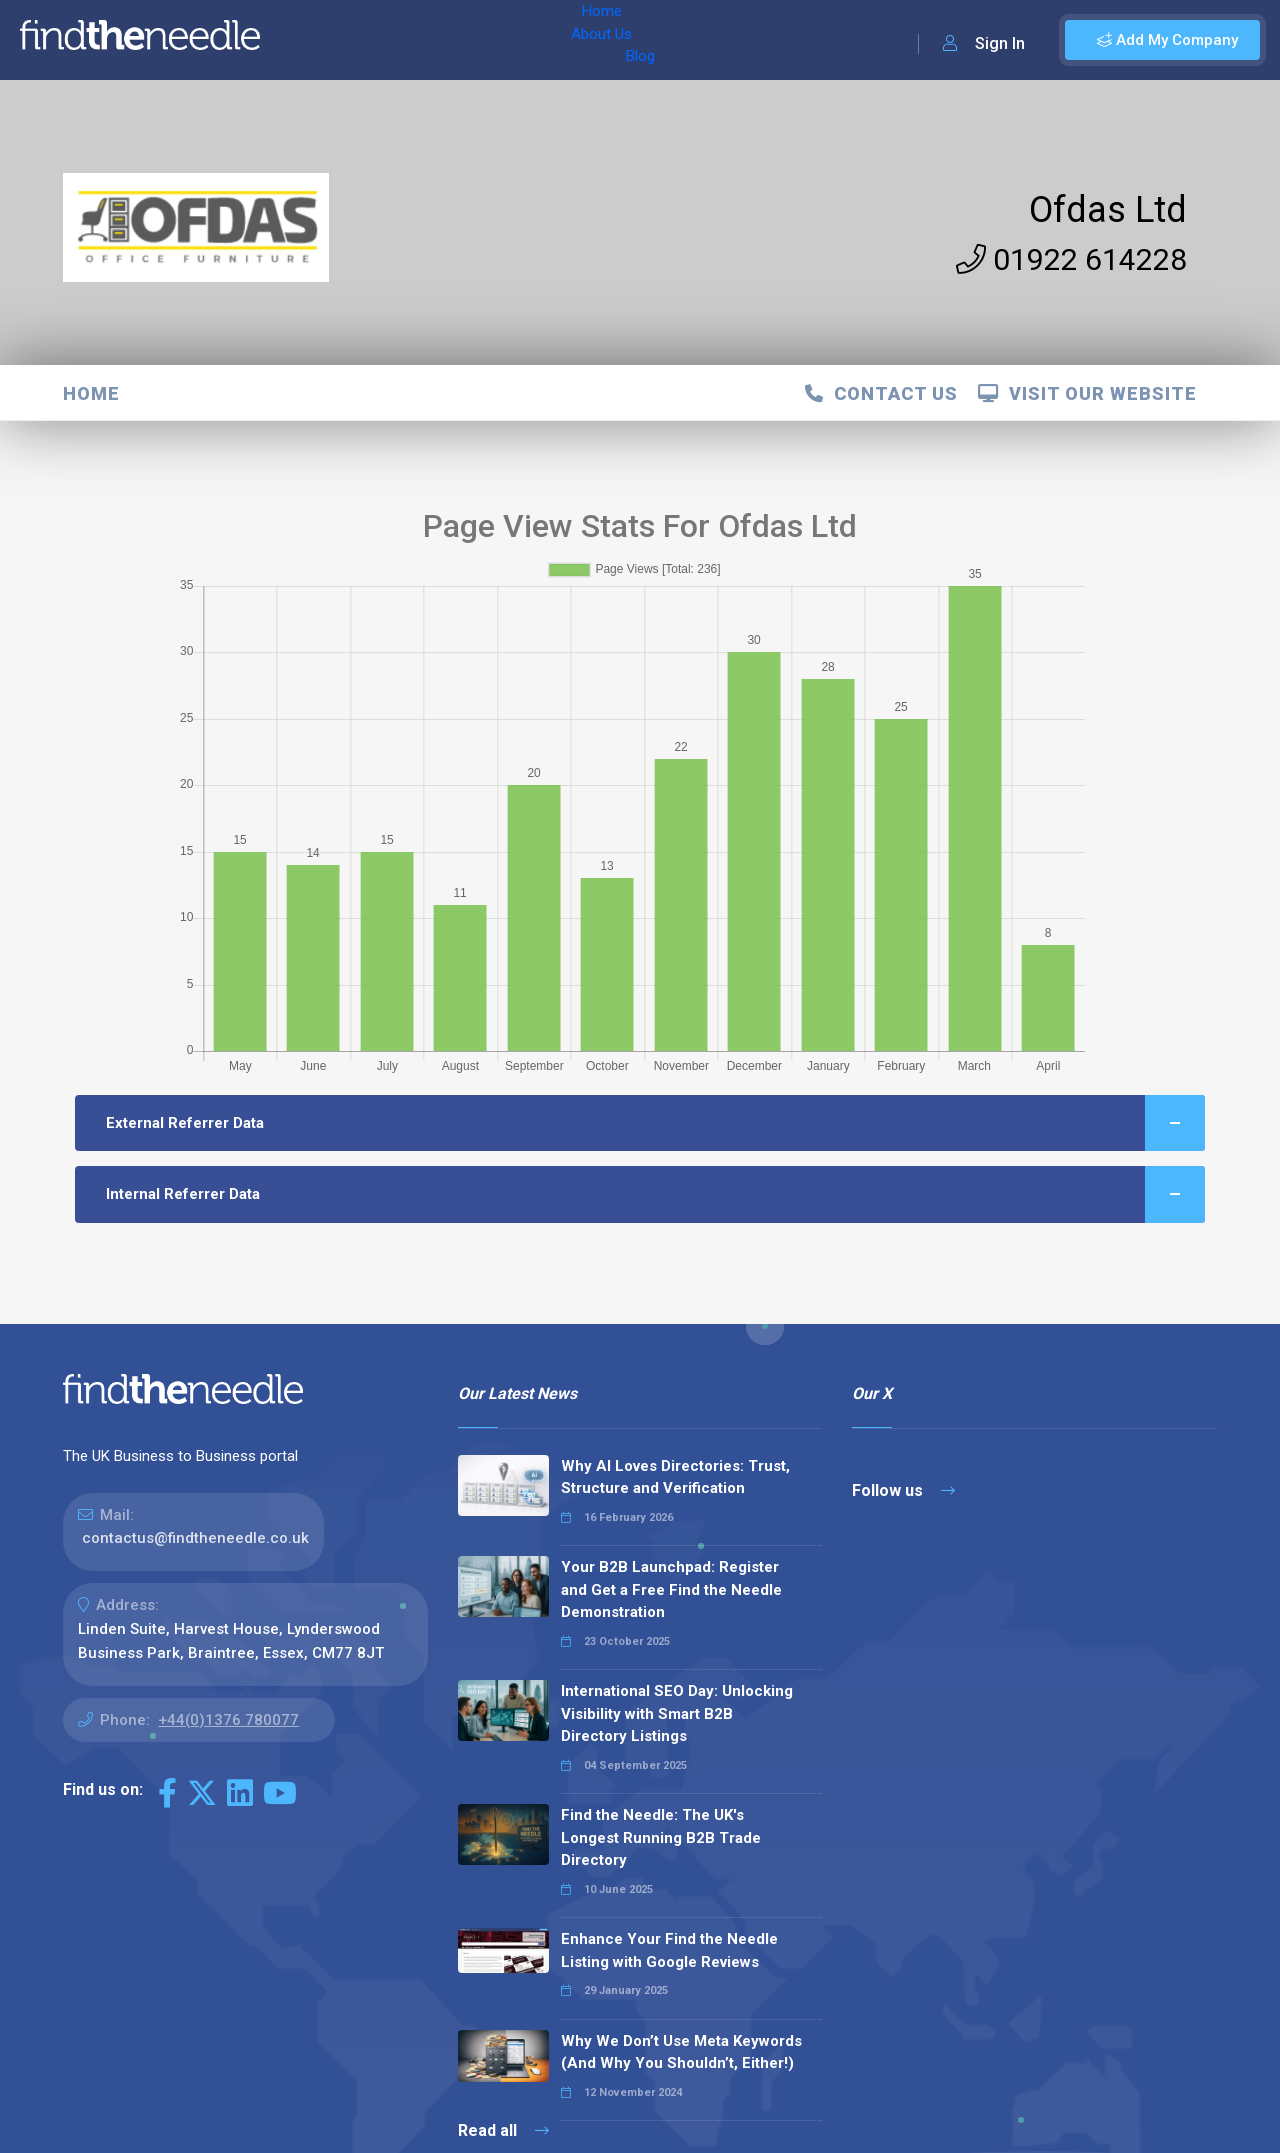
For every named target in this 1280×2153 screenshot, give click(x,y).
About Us (378, 40)
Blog (449, 40)
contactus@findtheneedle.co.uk (195, 1538)
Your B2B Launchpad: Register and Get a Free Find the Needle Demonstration (671, 1589)
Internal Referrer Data (655, 1194)
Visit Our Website (1087, 393)
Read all (503, 2130)
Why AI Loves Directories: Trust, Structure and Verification (675, 1477)
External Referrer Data (655, 1123)
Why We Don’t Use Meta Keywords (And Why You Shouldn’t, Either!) (681, 2052)
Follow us (903, 1490)
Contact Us (881, 393)
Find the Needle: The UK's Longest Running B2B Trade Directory (661, 1837)
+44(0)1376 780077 (228, 1720)
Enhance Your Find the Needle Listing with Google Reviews (669, 1950)
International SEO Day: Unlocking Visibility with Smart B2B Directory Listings (677, 1713)
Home (303, 40)
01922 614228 (1071, 259)
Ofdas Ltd (1108, 210)
